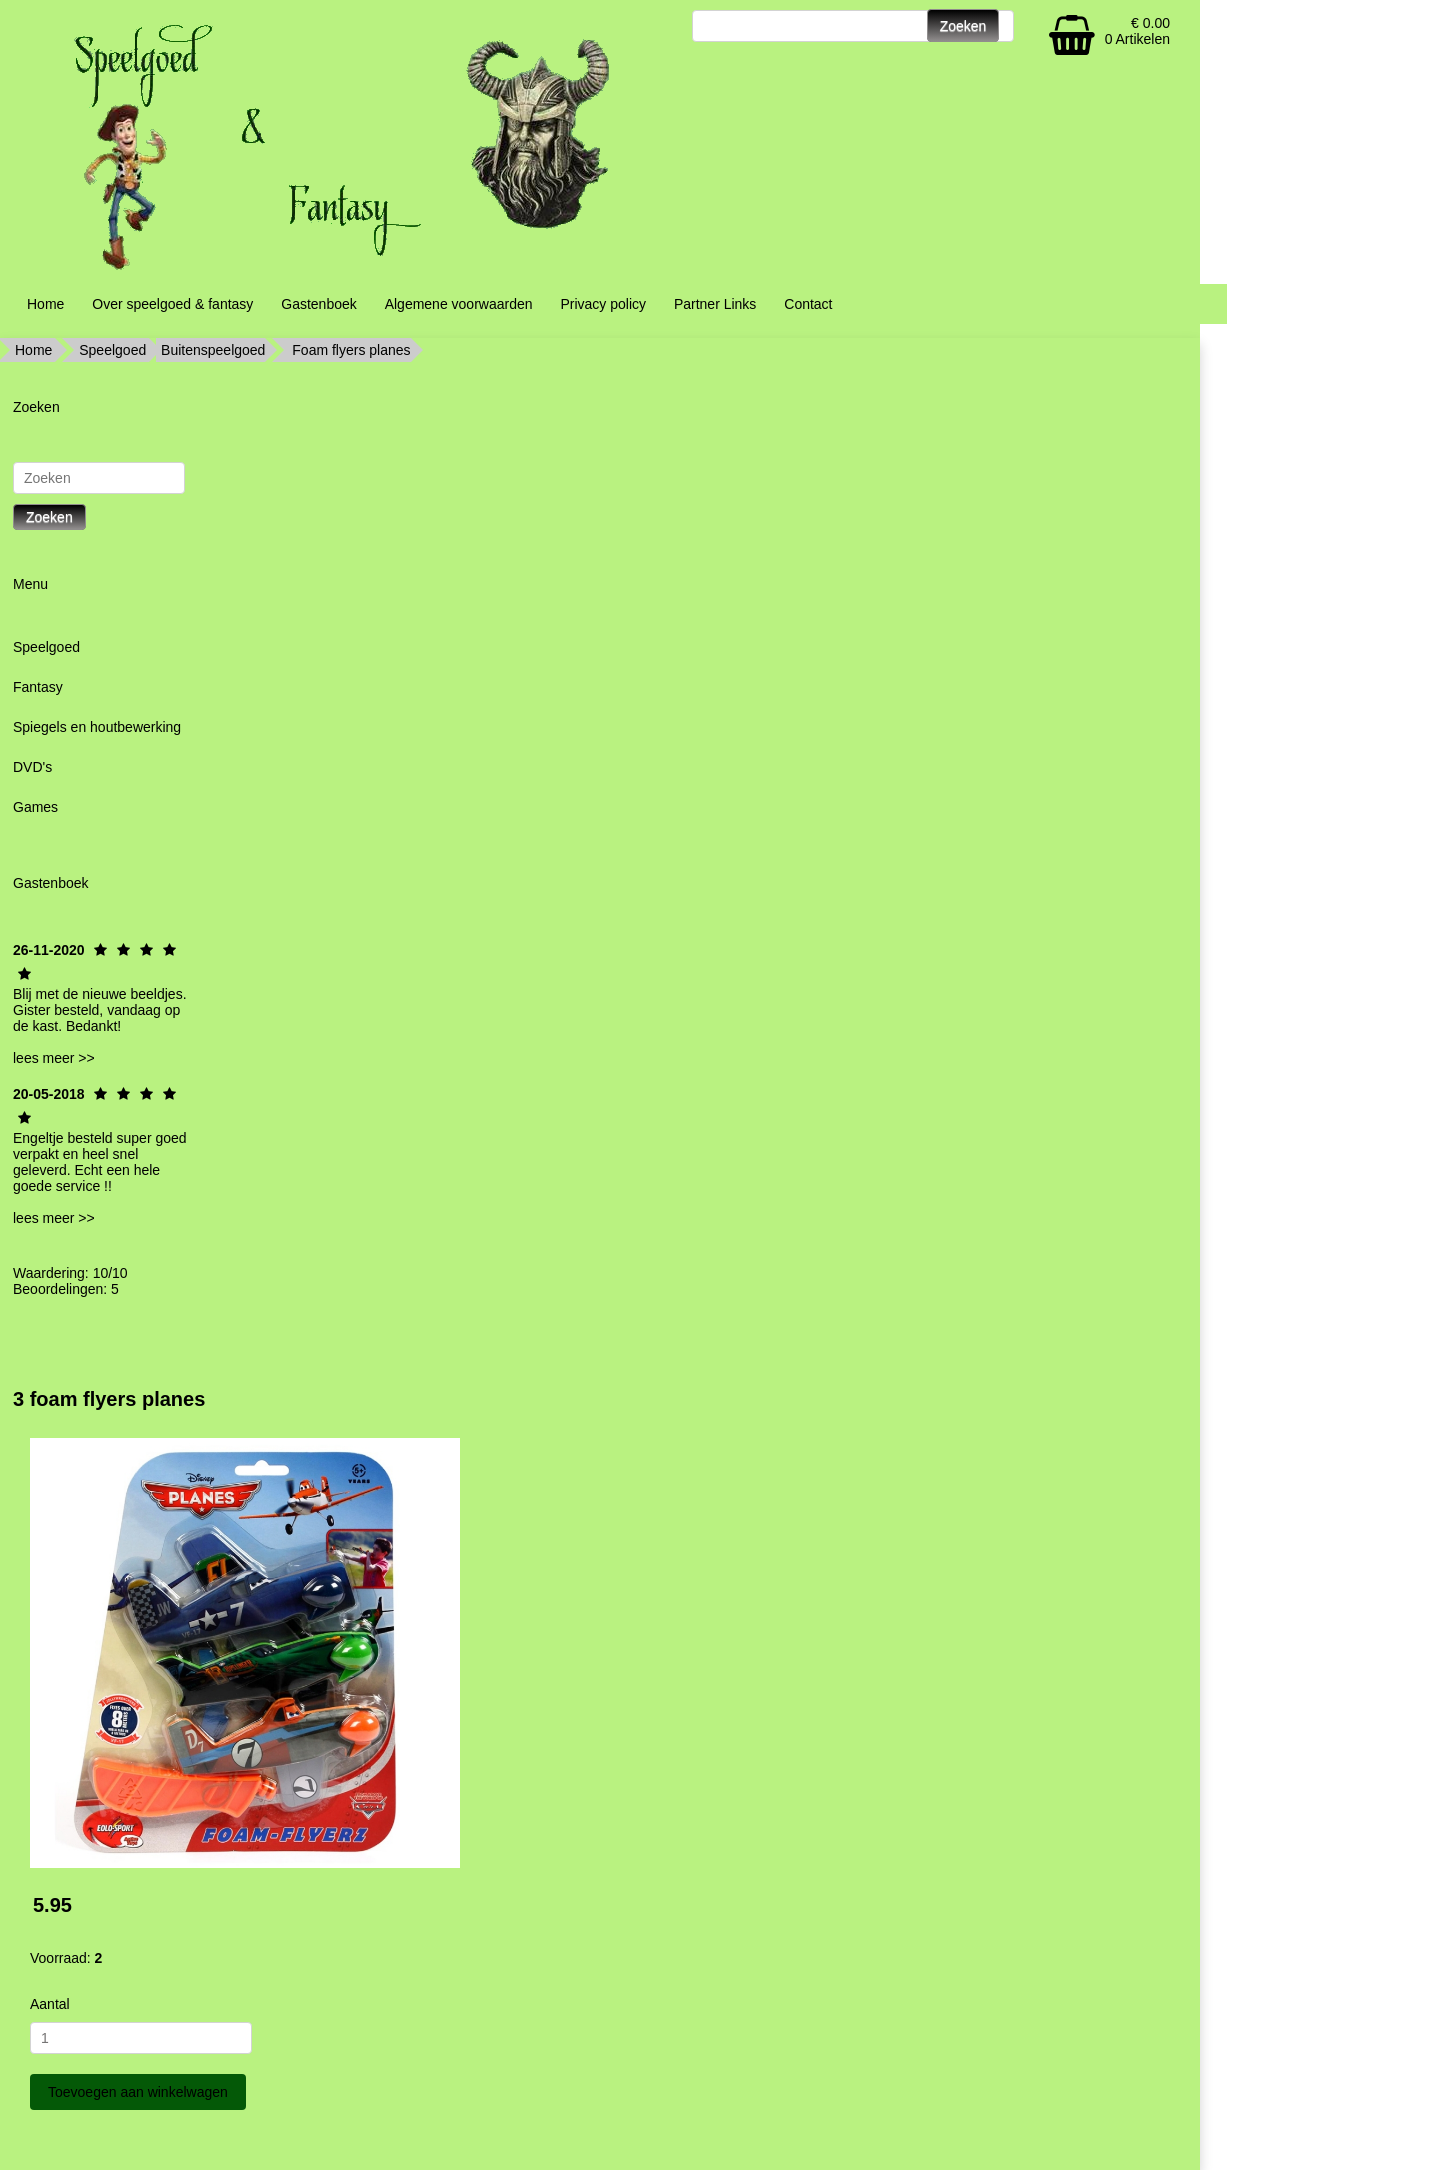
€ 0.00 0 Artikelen (1137, 31)
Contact (808, 304)
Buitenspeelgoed (213, 350)
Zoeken (49, 517)
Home (45, 304)
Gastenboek (319, 304)
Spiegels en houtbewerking (97, 727)
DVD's (32, 767)
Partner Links (715, 304)
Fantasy (38, 687)
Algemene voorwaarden (459, 304)
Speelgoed (112, 350)
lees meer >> (54, 1058)
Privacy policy (603, 304)
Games (35, 807)
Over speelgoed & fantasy (172, 304)
